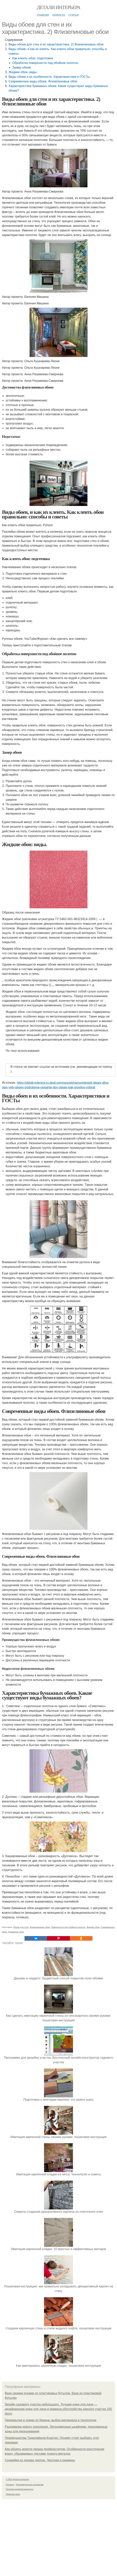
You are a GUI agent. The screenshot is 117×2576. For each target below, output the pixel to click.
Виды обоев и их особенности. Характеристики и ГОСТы (49, 76)
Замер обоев (21, 67)
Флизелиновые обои (40, 1927)
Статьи (74, 14)
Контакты (10, 2485)
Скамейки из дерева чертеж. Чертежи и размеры (40, 2460)
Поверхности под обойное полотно (68, 1927)
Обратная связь (13, 2494)
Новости (58, 14)
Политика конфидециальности (19, 2489)
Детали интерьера (58, 7)
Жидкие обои (93, 1927)
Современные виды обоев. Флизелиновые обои (42, 81)
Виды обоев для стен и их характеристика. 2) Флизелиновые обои (55, 44)
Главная (43, 14)
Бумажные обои (16, 1932)
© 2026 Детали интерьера (17, 2479)
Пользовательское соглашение (30, 2485)
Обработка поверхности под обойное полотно (45, 62)
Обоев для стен (21, 1927)
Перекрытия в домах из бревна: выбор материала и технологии (50, 2420)
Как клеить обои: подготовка (32, 58)
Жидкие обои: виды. (22, 72)
